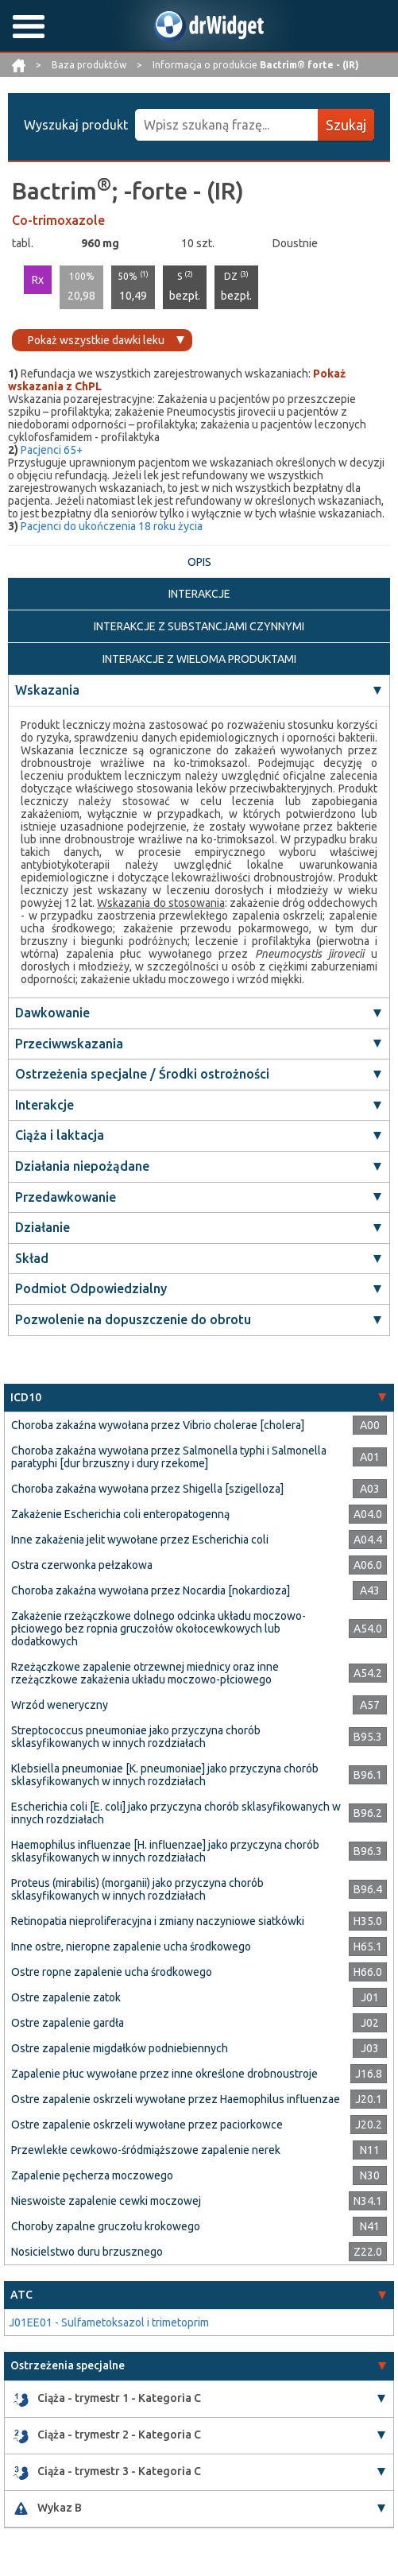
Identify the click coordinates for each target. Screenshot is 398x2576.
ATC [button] (21, 2294)
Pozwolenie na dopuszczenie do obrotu (133, 1319)
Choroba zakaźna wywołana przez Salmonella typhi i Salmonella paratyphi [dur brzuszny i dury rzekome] (169, 1457)
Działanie (42, 1227)
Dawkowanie (52, 1012)
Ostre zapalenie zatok (66, 1997)
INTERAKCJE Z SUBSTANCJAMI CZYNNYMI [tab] (199, 626)
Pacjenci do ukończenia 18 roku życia (112, 526)
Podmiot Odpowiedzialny (91, 1288)
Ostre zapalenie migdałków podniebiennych (119, 2048)
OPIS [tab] (199, 562)
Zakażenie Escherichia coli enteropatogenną (120, 1514)
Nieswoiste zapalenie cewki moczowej (106, 2200)
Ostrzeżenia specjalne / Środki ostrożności (142, 1074)
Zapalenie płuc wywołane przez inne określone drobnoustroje (164, 2073)
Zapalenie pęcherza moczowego (92, 2175)
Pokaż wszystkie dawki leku (96, 340)
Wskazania (47, 690)
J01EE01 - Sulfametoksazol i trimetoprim (109, 2322)
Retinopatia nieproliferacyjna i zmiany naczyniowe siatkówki (157, 1921)
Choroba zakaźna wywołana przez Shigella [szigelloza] (147, 1488)
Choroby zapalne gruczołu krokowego (105, 2226)
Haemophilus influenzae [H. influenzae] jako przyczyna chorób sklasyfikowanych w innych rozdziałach (165, 1851)
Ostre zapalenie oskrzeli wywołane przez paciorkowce (147, 2124)
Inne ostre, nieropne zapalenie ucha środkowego (131, 1946)
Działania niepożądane (82, 1166)
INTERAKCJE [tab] (199, 593)
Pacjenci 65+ (52, 450)
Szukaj (346, 125)
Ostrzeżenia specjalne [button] (67, 2365)
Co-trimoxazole (58, 220)
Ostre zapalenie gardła (67, 2022)
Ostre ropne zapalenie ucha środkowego (111, 1972)
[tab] (199, 1398)
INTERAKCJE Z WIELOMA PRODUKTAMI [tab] (199, 659)
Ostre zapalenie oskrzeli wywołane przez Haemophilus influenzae (175, 2099)
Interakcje (44, 1105)
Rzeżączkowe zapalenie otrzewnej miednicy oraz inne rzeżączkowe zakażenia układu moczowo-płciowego (145, 1673)
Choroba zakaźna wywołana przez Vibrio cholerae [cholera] (157, 1425)
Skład (31, 1258)
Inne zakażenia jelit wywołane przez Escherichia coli (140, 1539)
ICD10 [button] (25, 1397)
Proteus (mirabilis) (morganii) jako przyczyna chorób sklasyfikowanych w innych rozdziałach (137, 1889)
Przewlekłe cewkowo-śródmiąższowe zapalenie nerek (145, 2150)
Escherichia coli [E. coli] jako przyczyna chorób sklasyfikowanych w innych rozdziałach (176, 1813)
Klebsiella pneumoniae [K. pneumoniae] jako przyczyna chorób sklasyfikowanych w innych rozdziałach (165, 1775)
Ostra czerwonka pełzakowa (82, 1565)
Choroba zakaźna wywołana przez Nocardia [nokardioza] (150, 1590)
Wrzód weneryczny (59, 1705)
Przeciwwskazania (69, 1043)
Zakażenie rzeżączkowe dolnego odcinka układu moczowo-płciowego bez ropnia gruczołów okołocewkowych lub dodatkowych (158, 1629)
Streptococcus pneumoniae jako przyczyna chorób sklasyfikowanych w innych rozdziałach (136, 1736)
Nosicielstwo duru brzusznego (87, 2251)
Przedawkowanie (65, 1197)
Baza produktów (90, 65)
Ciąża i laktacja (59, 1135)
